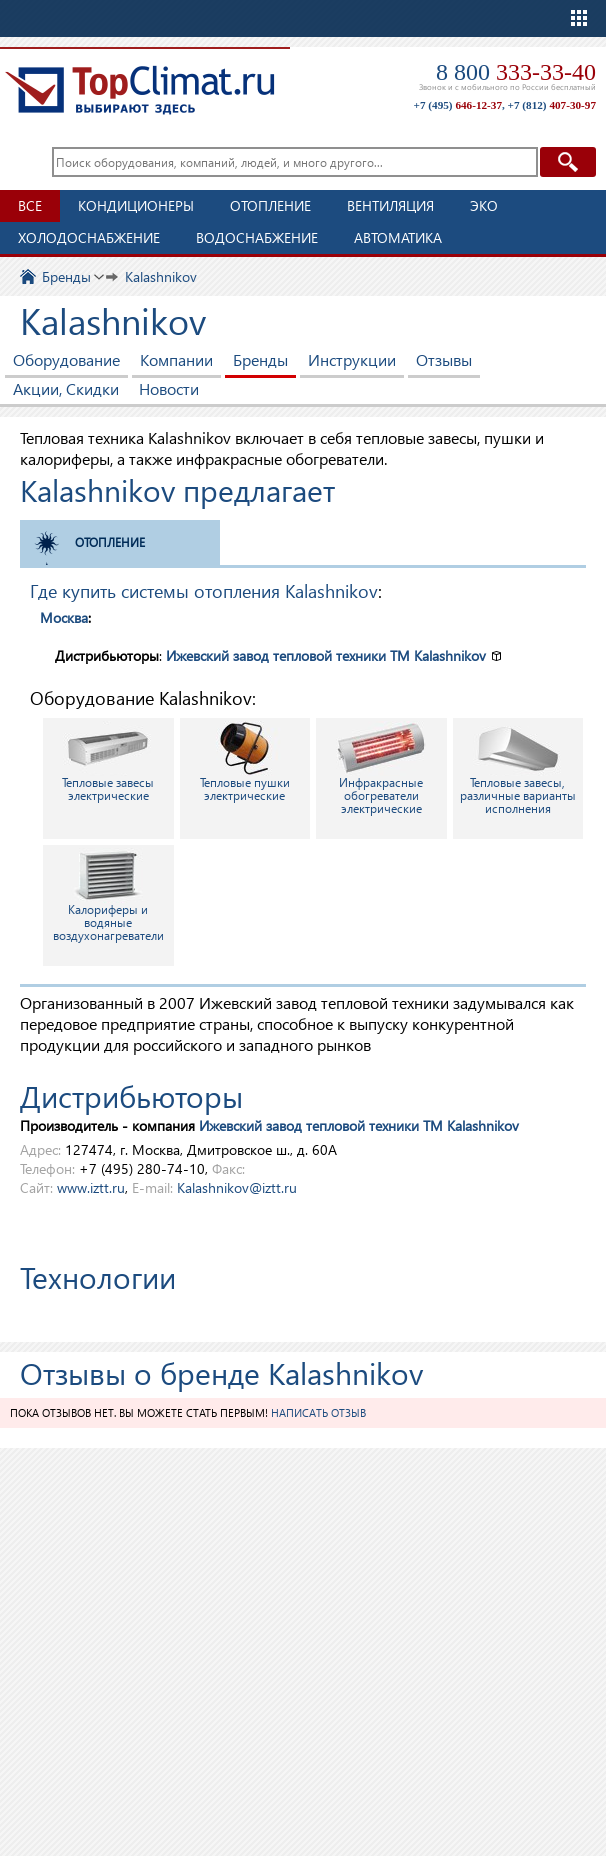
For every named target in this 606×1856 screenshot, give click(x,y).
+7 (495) (458, 105)
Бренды (260, 359)
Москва (64, 617)
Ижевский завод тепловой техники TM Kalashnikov (326, 655)
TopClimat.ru (140, 90)
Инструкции (352, 359)
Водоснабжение (257, 237)
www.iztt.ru (91, 1187)
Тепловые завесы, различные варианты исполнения (518, 768)
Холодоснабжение (89, 237)
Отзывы (444, 359)
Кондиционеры (136, 205)
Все (30, 205)
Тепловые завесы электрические (108, 762)
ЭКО (484, 205)
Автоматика (398, 237)
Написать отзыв (318, 1412)
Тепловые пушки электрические (245, 762)
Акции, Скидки (66, 388)
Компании (176, 359)
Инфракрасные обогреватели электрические (381, 768)
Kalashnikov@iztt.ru (237, 1187)
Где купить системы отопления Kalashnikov (204, 590)
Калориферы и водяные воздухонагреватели (108, 895)
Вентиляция (390, 205)
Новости (169, 388)
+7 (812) (552, 105)
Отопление (270, 205)
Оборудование (66, 359)
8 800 (516, 72)
